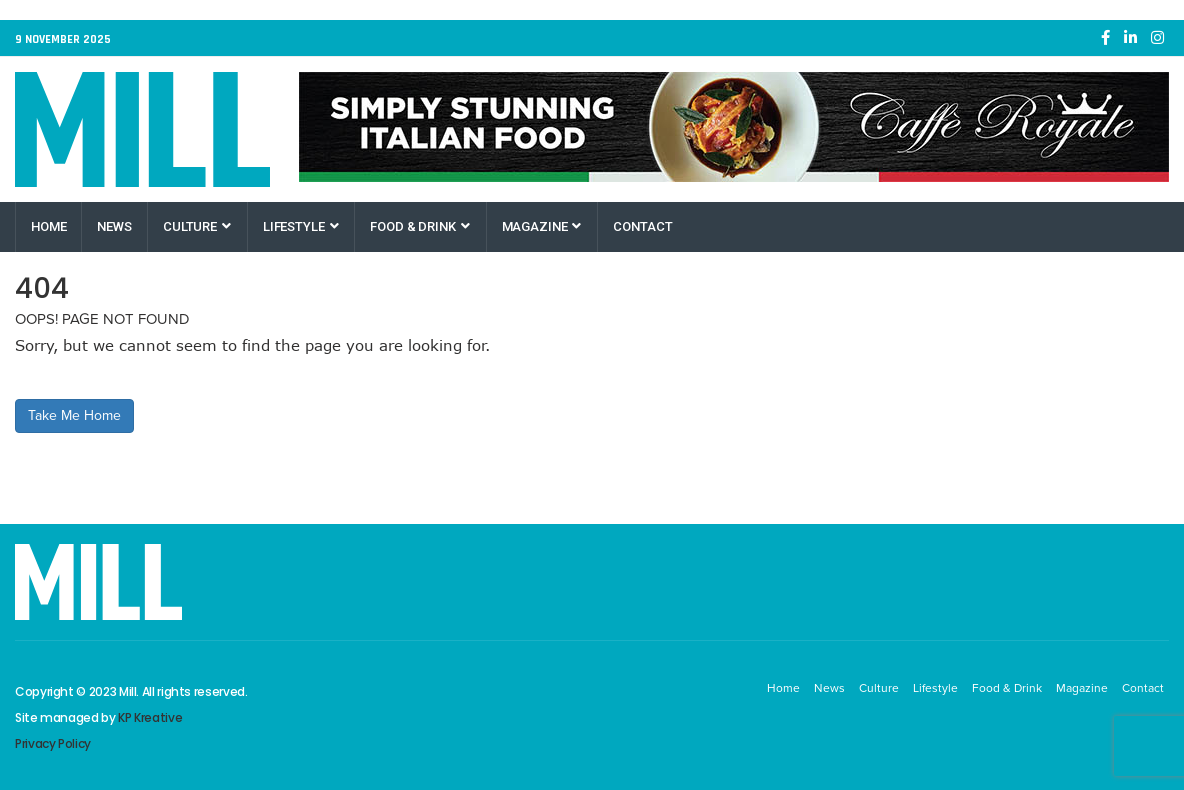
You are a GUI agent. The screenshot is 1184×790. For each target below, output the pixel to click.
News (114, 226)
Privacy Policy (53, 743)
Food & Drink (419, 226)
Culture (197, 226)
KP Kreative (150, 717)
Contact (642, 226)
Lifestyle (301, 226)
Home (48, 226)
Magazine (542, 226)
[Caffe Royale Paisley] (734, 127)
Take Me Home (74, 415)
